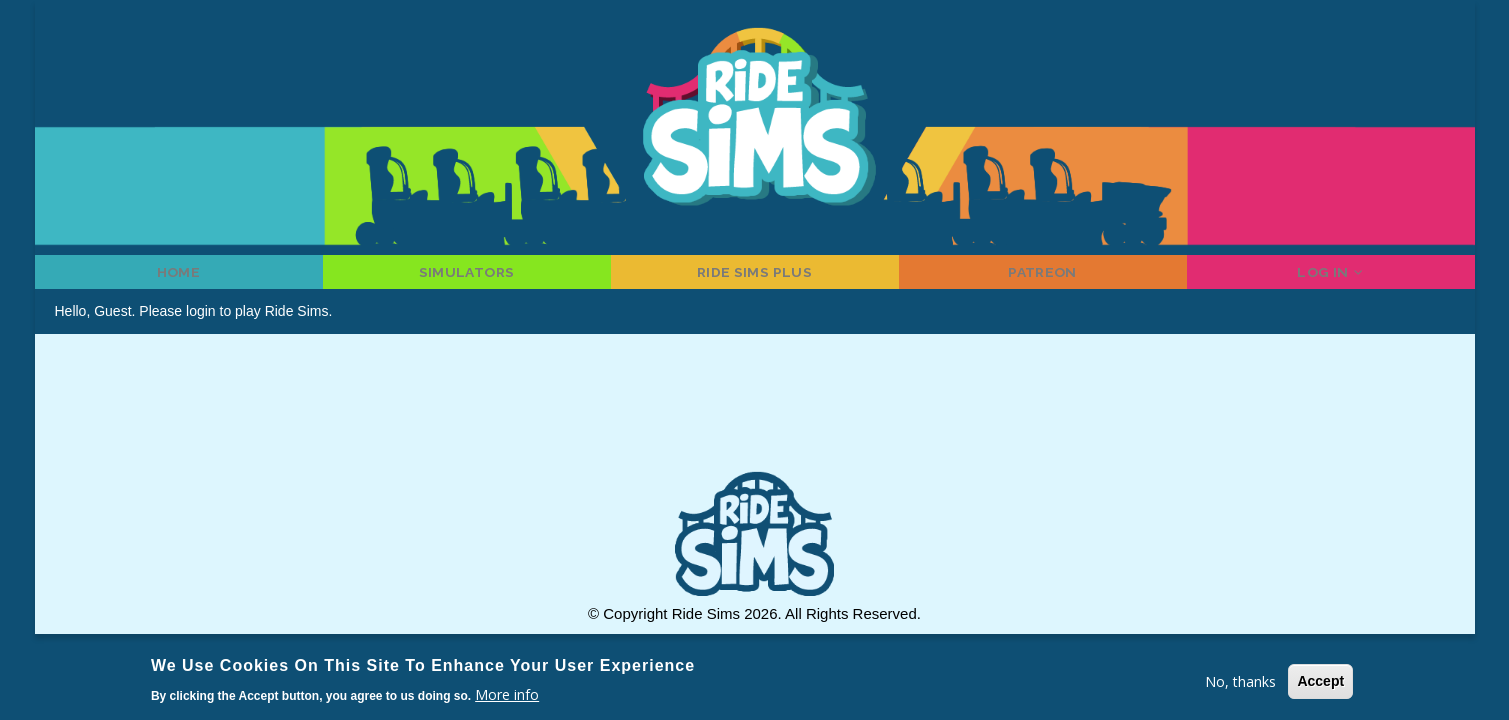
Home (178, 280)
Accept (1320, 681)
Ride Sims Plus (754, 280)
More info (507, 694)
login (201, 328)
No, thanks (1240, 681)
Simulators (466, 280)
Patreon (1043, 280)
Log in (1331, 280)
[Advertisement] (755, 431)
